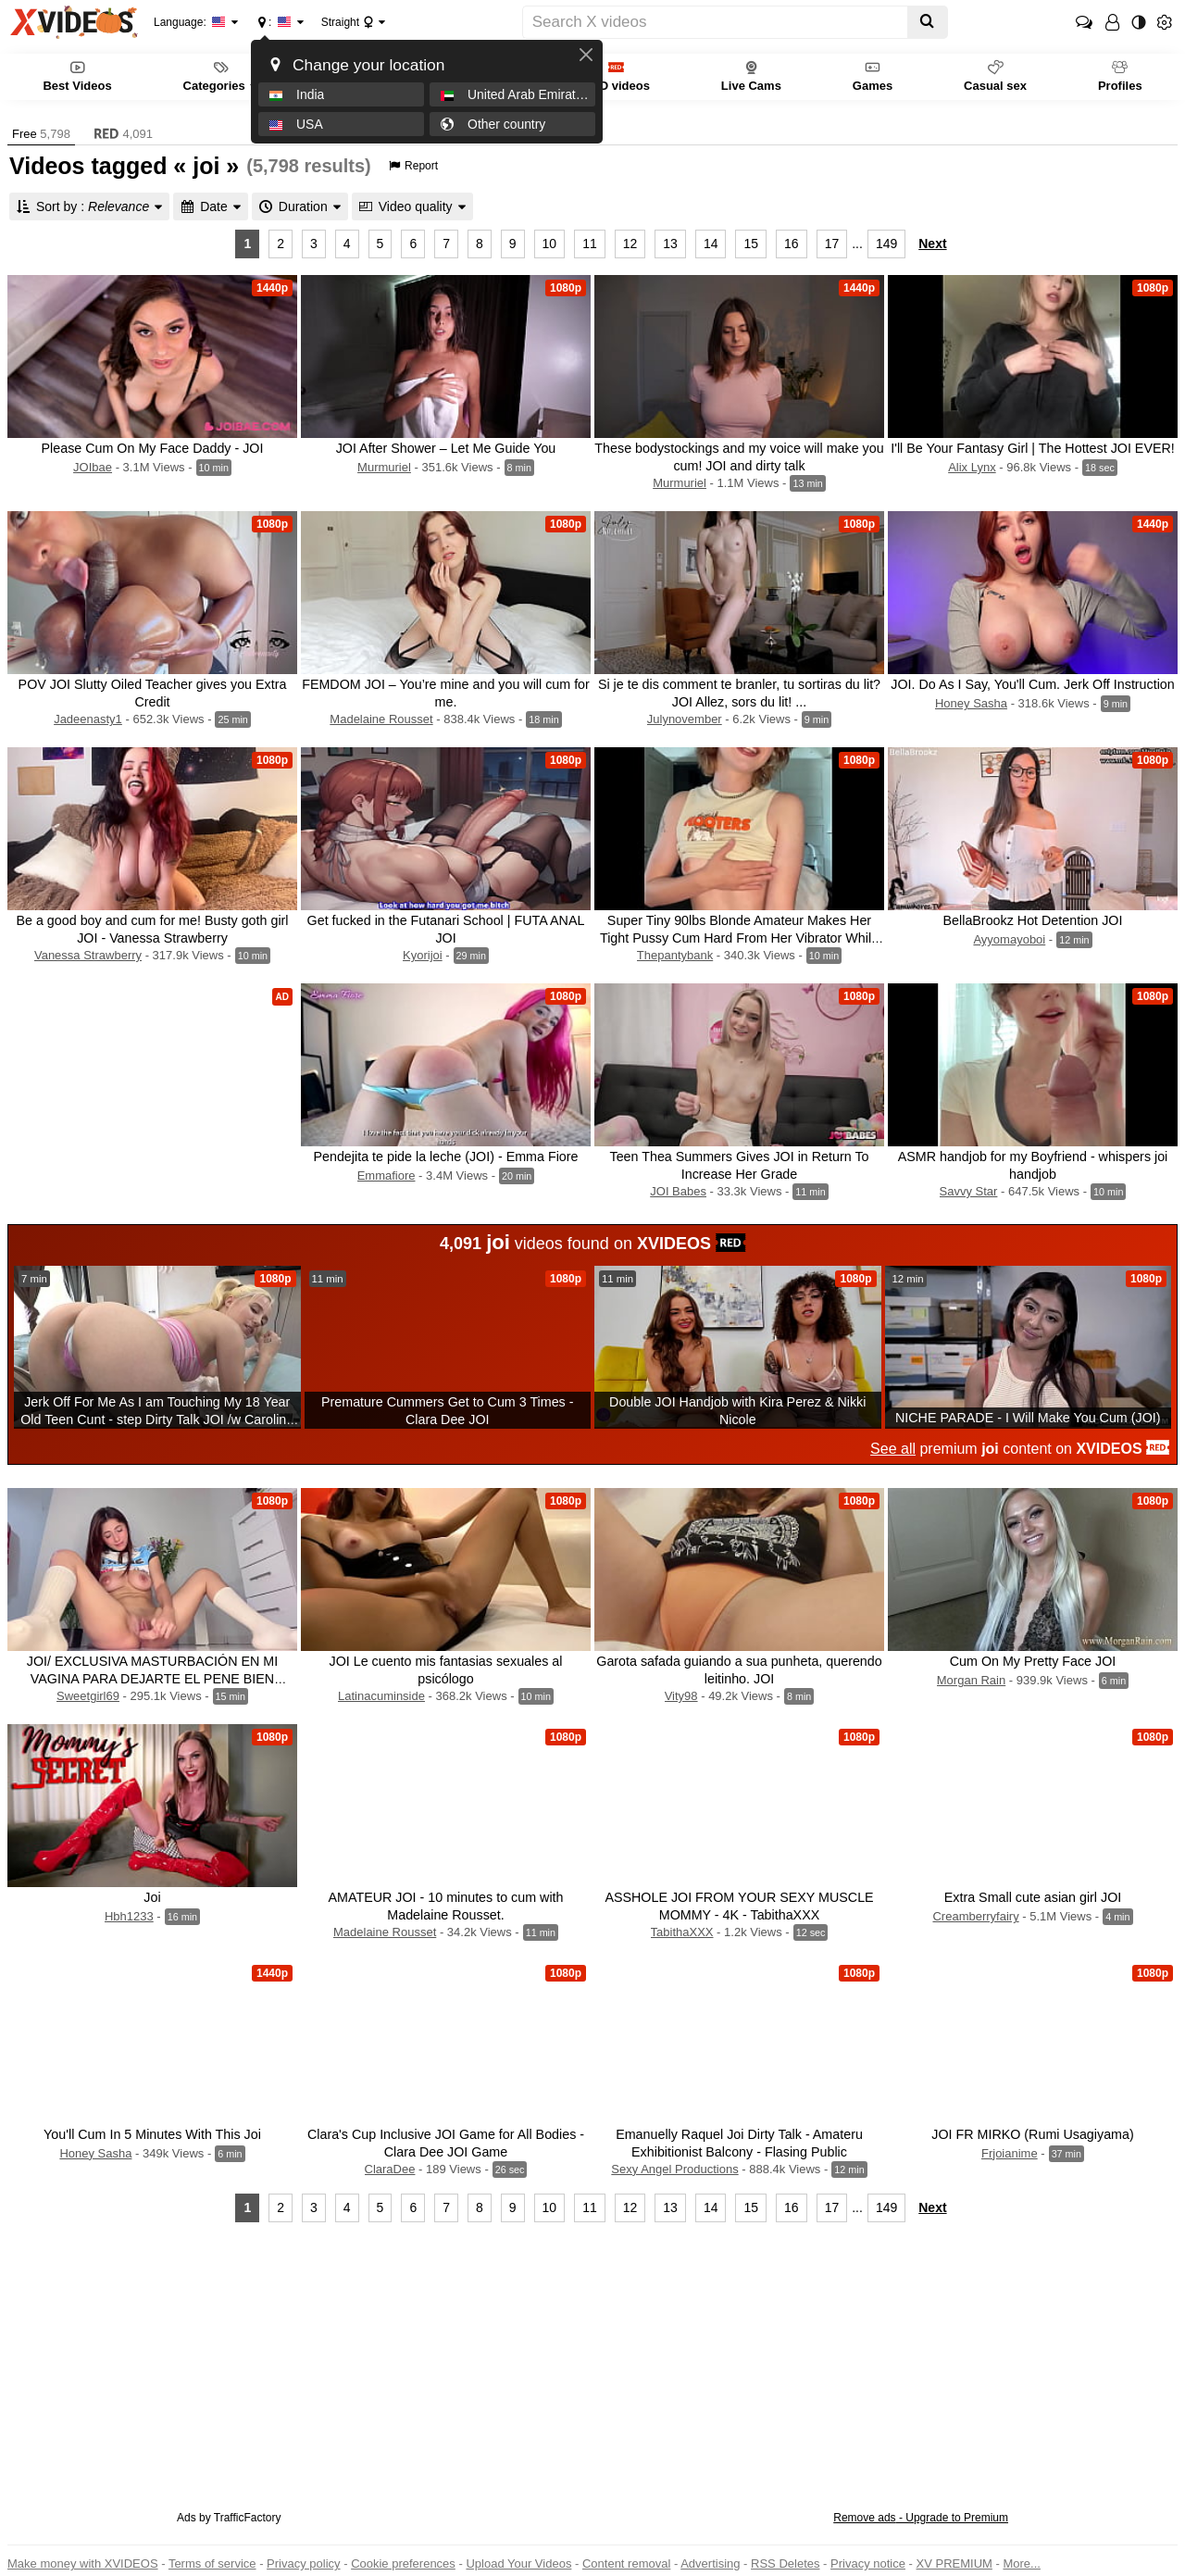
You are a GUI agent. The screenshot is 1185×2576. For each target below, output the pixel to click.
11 (589, 243)
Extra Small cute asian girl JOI (1033, 1897)
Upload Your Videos (518, 2563)
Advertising (710, 2563)
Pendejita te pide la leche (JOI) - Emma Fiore (445, 1156)
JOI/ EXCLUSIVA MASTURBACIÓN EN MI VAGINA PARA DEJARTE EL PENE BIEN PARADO (152, 1679)
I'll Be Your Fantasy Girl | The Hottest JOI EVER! (1033, 448)
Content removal (626, 2563)
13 (670, 243)
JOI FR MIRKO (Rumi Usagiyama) (1032, 2134)
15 (750, 243)
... (857, 243)
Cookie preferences (403, 2563)
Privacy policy (303, 2563)
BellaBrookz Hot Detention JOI (1033, 920)
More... (1021, 2563)
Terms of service (212, 2563)
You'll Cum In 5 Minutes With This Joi (152, 2134)
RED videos (616, 75)
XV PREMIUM (954, 2563)
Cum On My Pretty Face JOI (1033, 1661)
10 (550, 243)
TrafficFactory (247, 2517)
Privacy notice (867, 2563)
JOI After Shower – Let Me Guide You (446, 448)
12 (630, 243)
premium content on (1019, 1449)
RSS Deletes (785, 2563)
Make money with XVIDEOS (82, 2563)
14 (711, 243)
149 (886, 243)
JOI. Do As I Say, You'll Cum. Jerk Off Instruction (1033, 684)
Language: (190, 22)
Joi (151, 1897)
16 (791, 243)
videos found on (592, 1242)
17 (832, 243)
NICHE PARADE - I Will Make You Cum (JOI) (1028, 1417)
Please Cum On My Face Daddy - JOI (153, 448)
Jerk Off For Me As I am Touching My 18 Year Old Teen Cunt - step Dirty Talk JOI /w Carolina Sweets (156, 1419)
